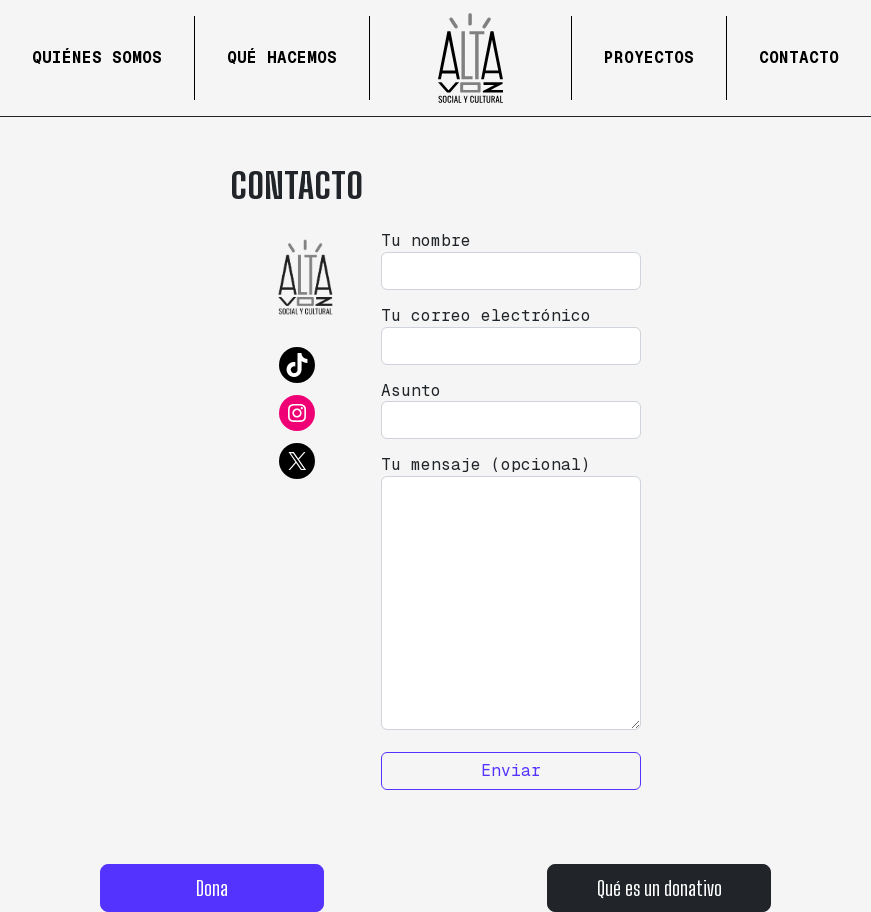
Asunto (511, 410)
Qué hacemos (282, 57)
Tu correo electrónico (511, 335)
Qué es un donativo (659, 888)
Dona (212, 888)
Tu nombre (511, 260)
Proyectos (649, 57)
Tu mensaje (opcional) (511, 592)
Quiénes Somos (97, 57)
